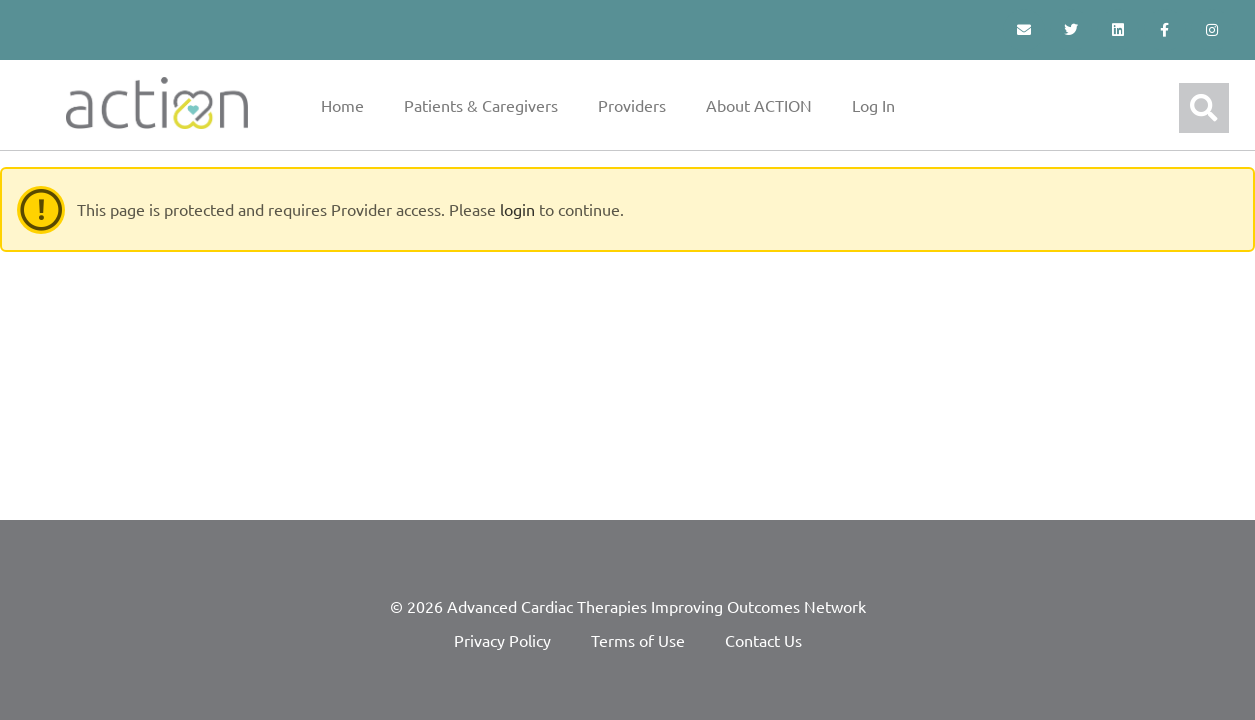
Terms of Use (638, 640)
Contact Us (763, 640)
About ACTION (759, 105)
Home (342, 105)
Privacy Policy (502, 640)
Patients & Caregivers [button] (481, 105)
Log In (873, 105)
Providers (632, 105)
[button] (1204, 108)
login (517, 209)
